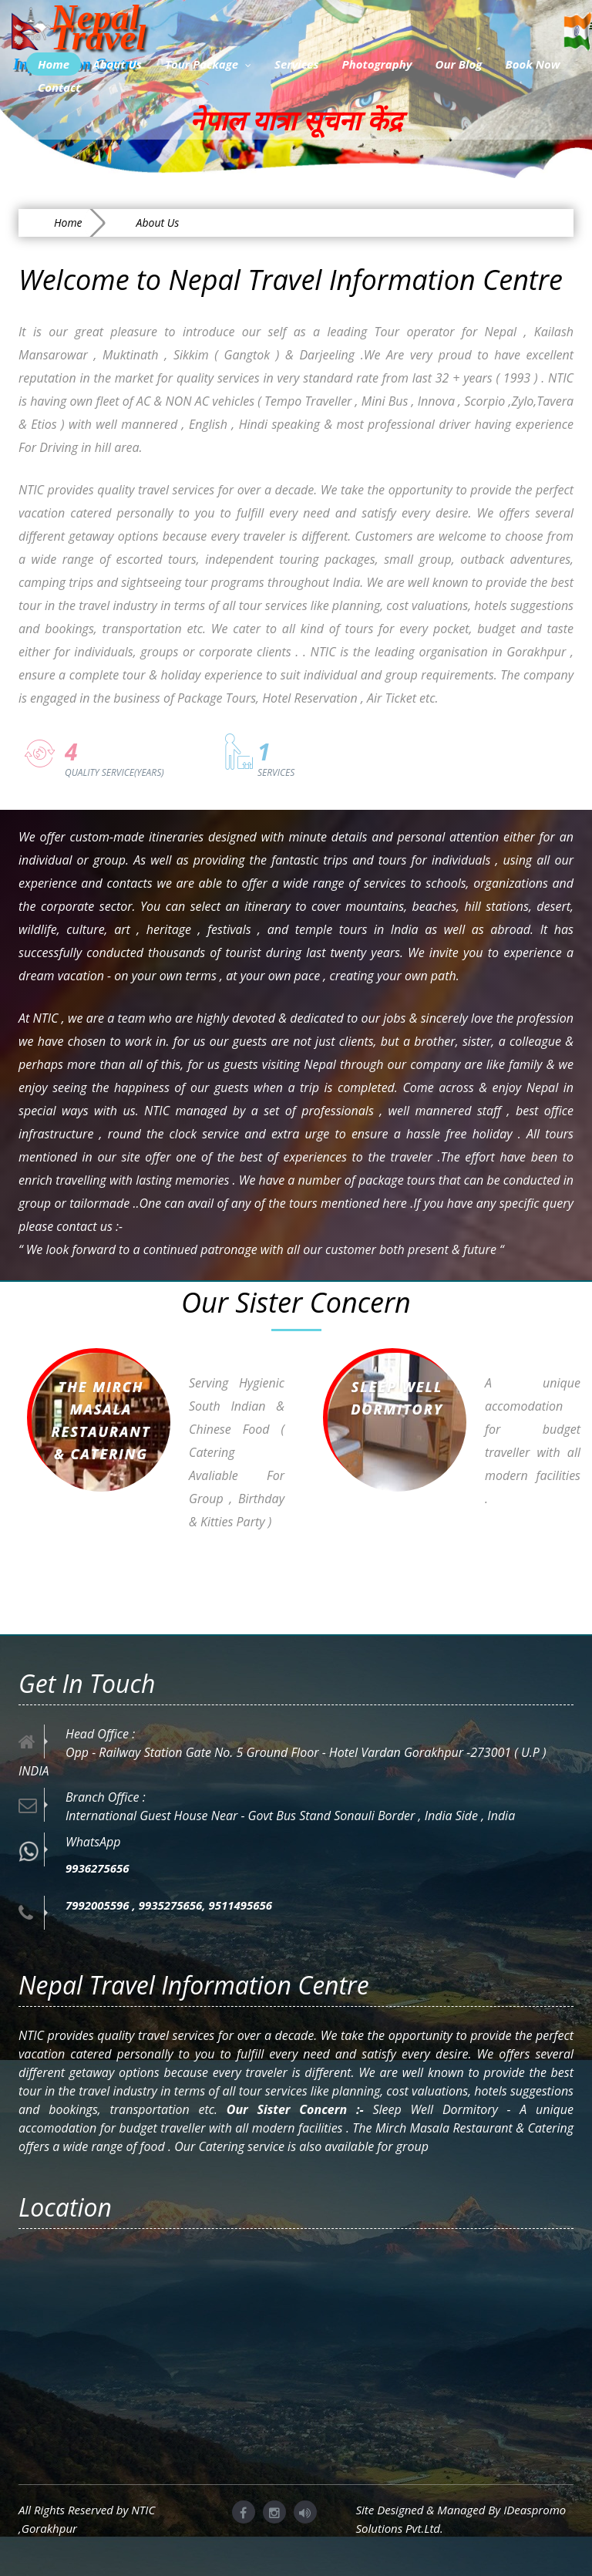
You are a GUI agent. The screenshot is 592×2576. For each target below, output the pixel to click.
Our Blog (459, 64)
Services (296, 64)
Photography (377, 64)
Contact (59, 87)
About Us (117, 64)
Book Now (532, 64)
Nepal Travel (79, 25)
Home (53, 64)
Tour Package (208, 64)
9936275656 (98, 1868)
